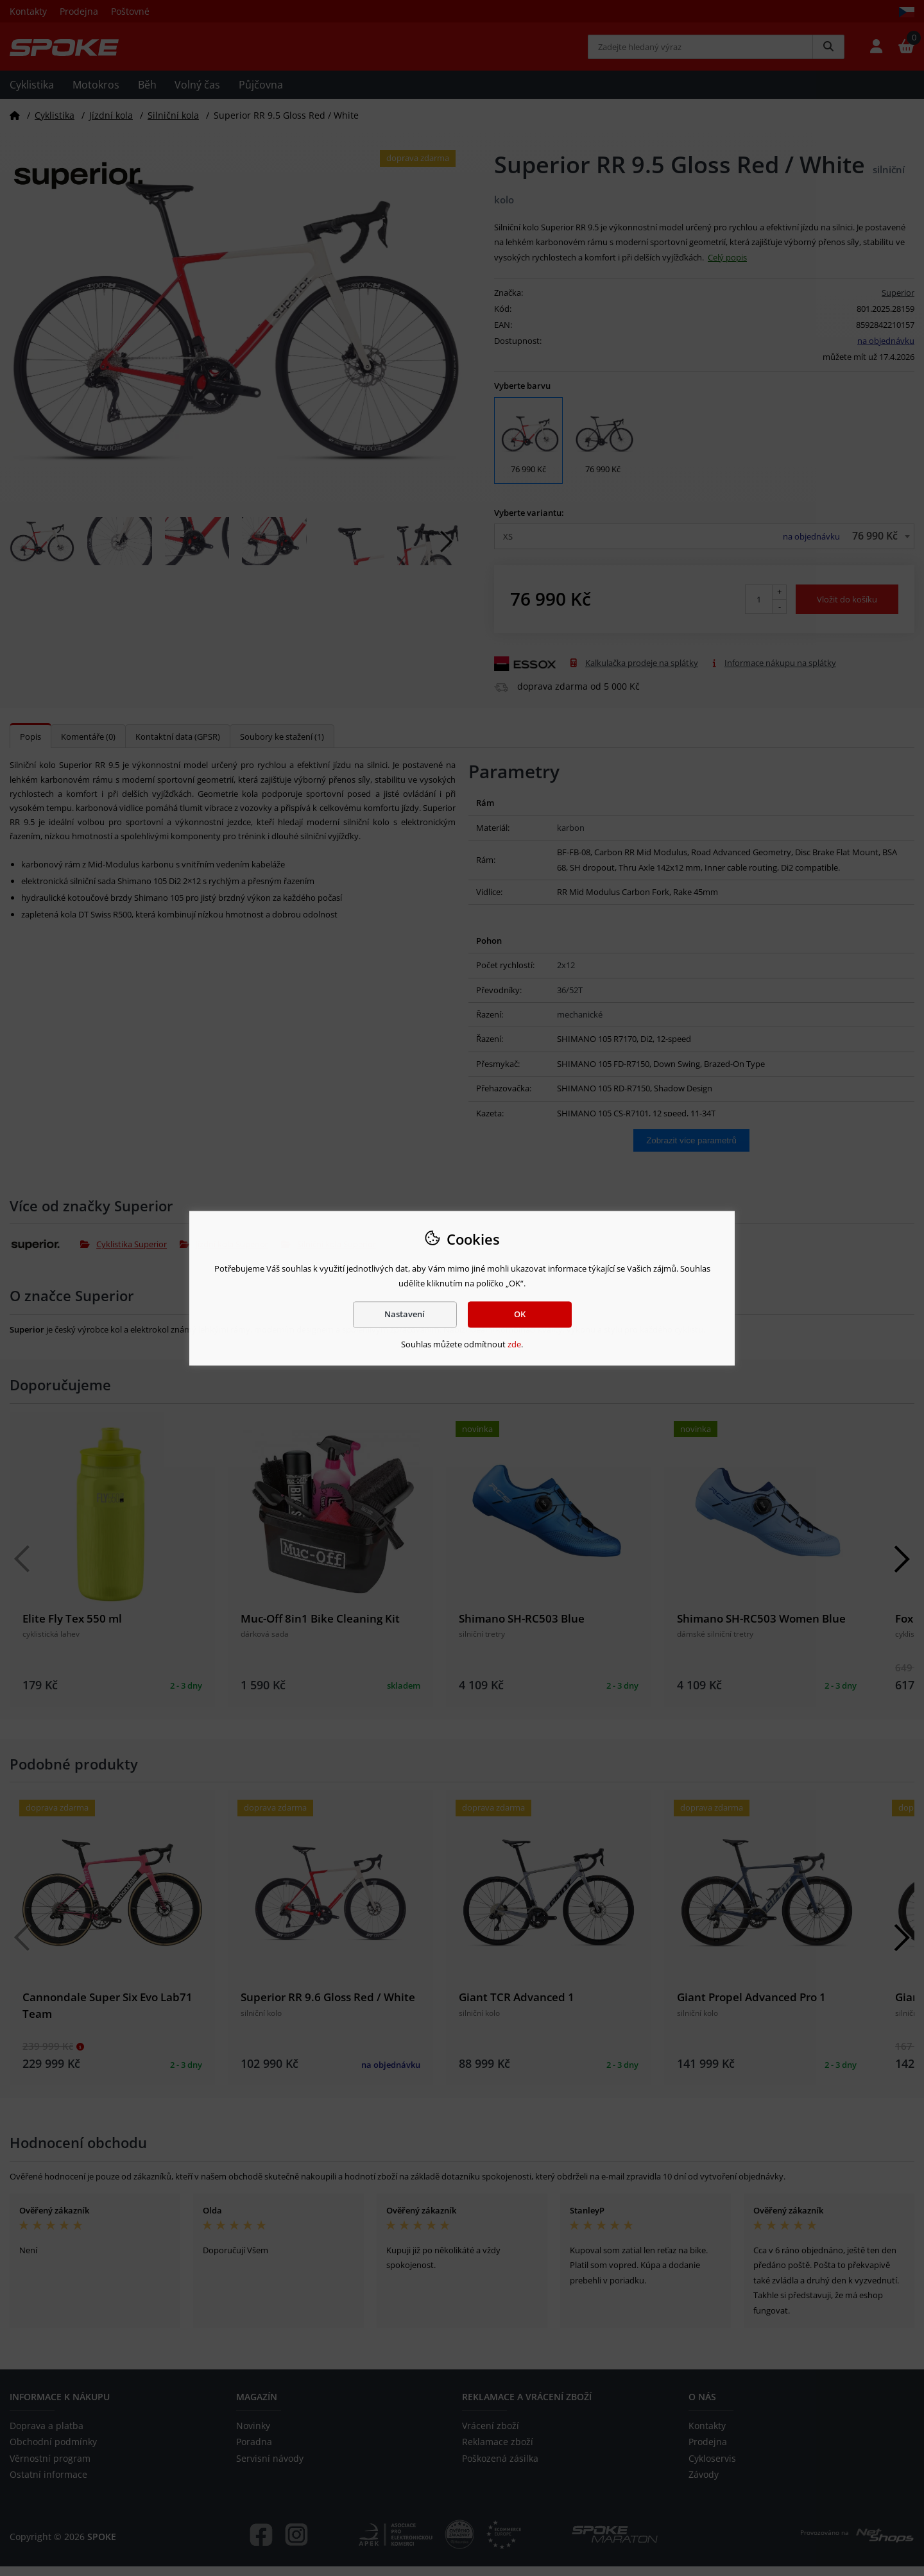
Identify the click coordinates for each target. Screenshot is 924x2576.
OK (520, 1314)
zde (514, 1345)
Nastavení (404, 1314)
